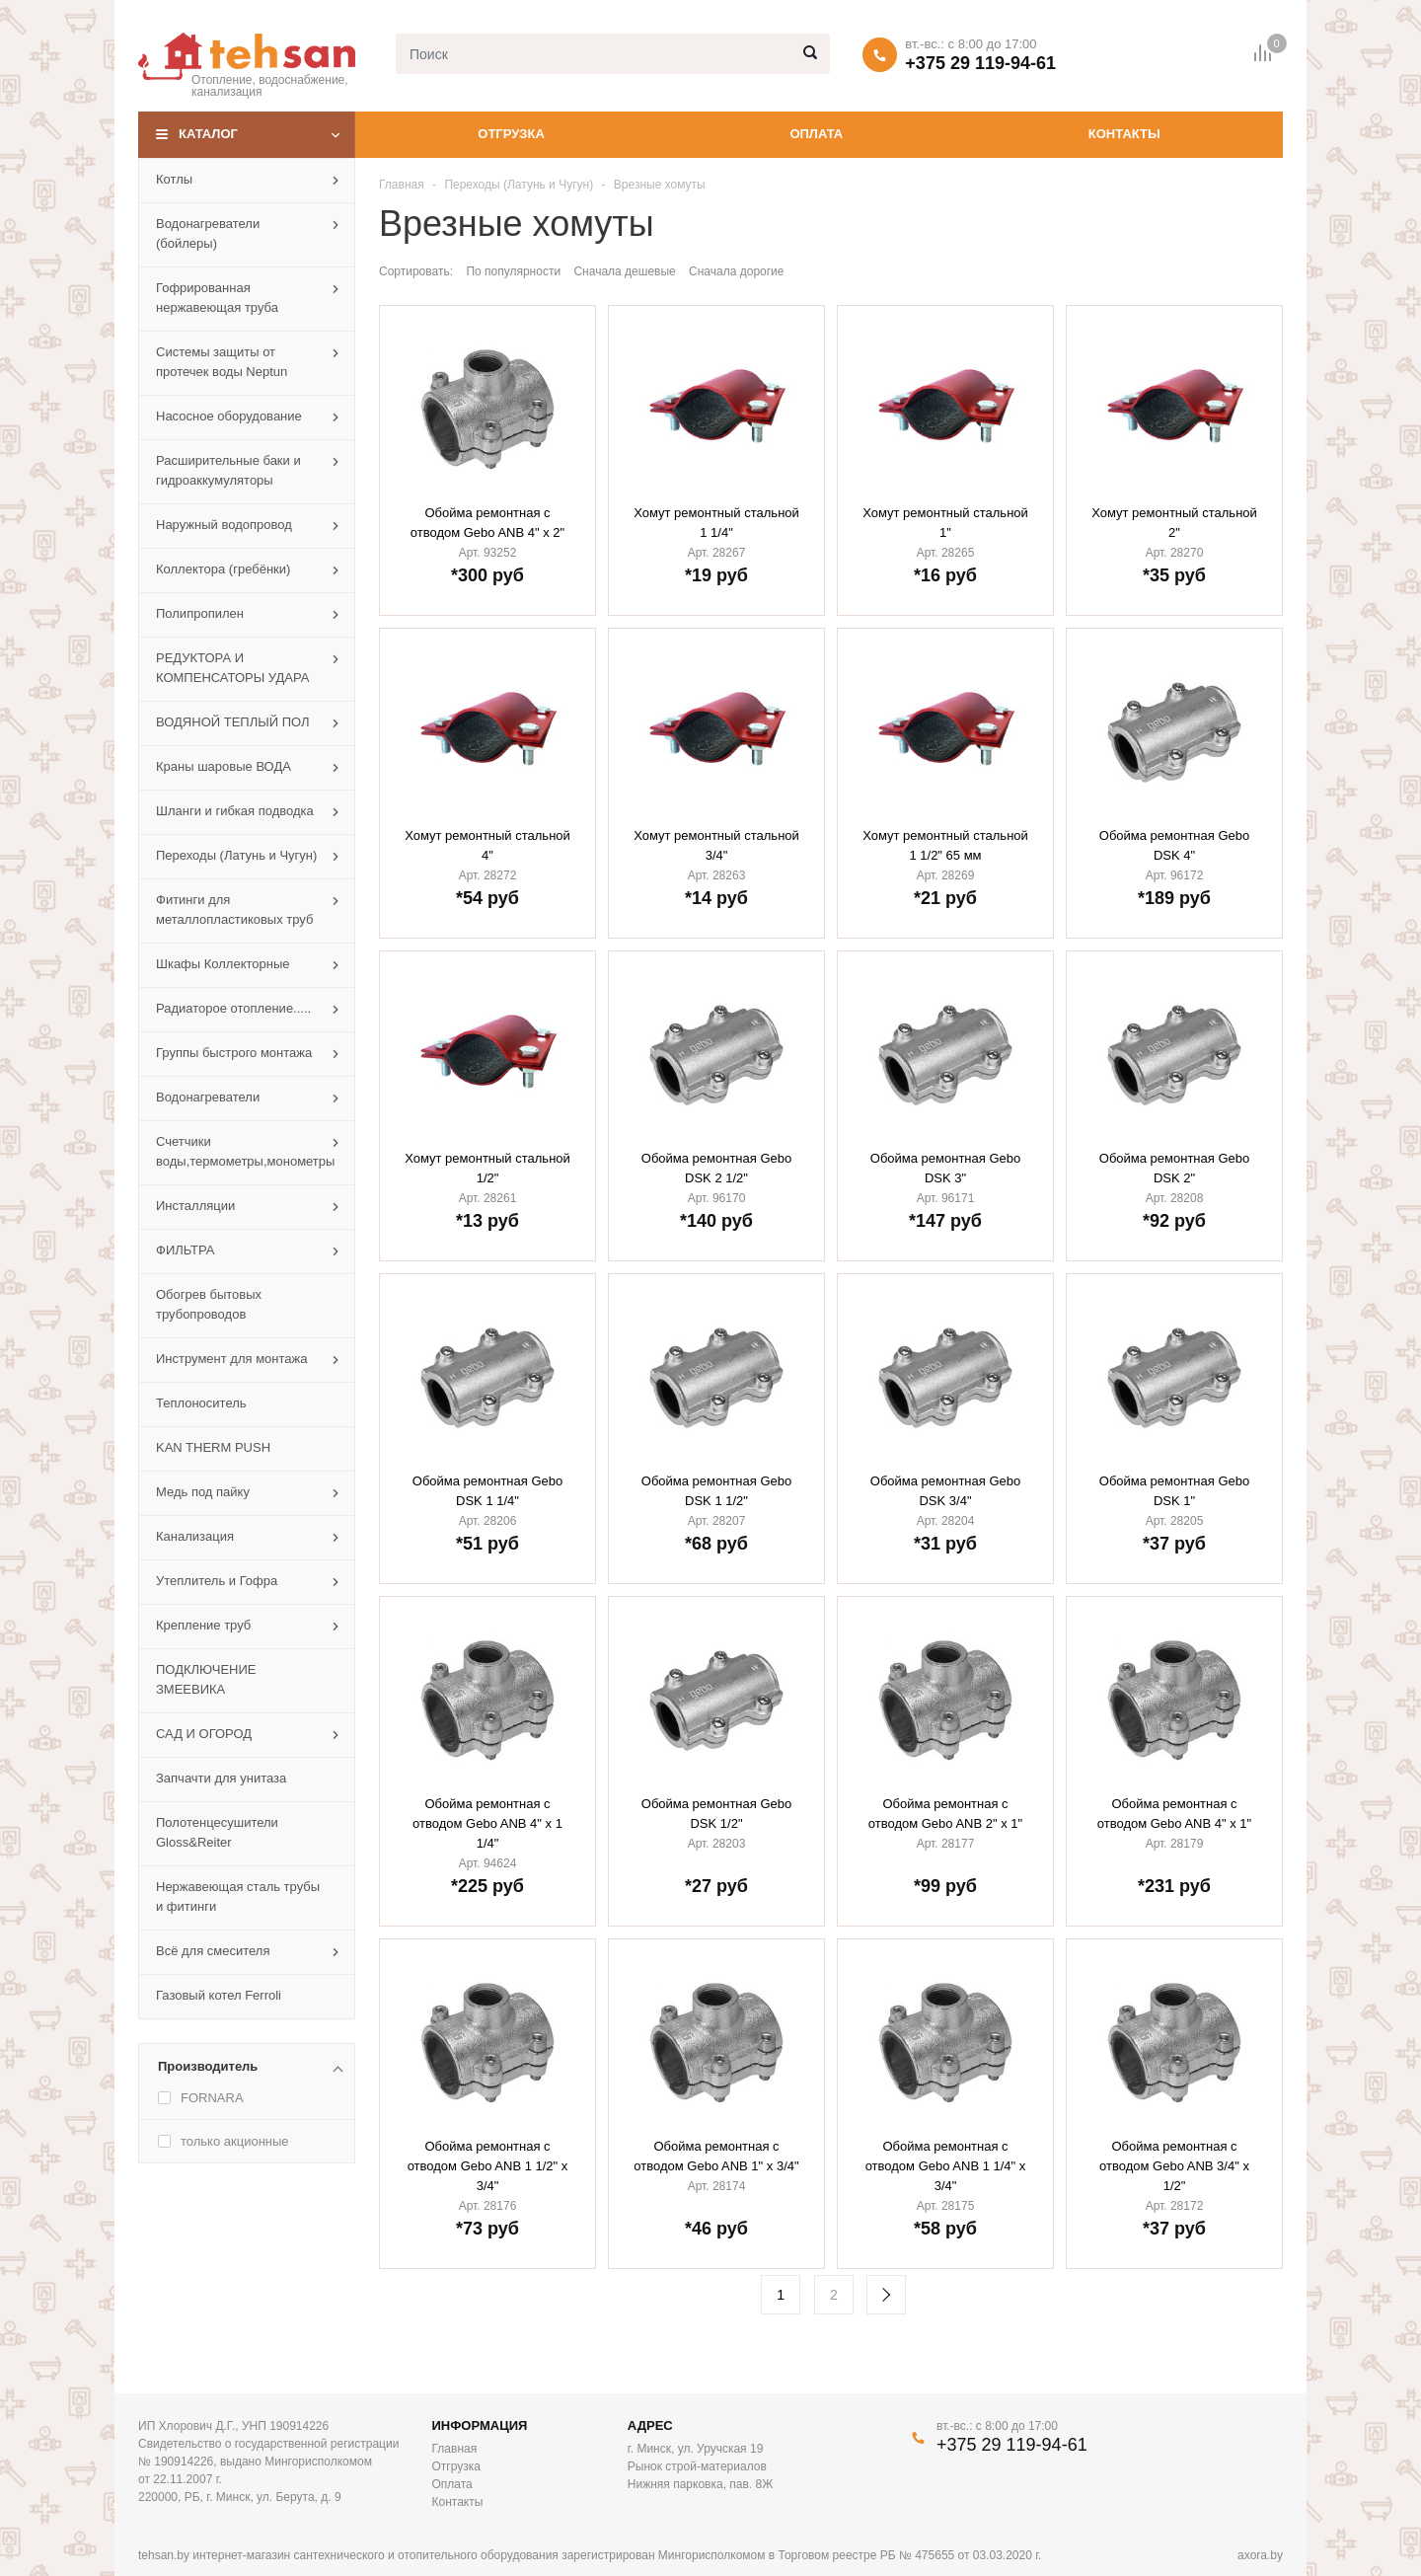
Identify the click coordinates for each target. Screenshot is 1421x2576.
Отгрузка (511, 133)
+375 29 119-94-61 (980, 63)
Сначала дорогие (736, 271)
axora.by (1260, 2555)
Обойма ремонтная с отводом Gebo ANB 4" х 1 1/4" (487, 1823)
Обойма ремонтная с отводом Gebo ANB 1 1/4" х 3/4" (945, 2166)
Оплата (816, 133)
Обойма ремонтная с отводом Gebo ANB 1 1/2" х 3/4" (488, 2166)
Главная (401, 184)
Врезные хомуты (660, 184)
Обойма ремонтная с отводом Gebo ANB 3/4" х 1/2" (1174, 2166)
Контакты (1124, 133)
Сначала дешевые (624, 271)
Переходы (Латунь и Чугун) (518, 184)
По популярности (513, 271)
